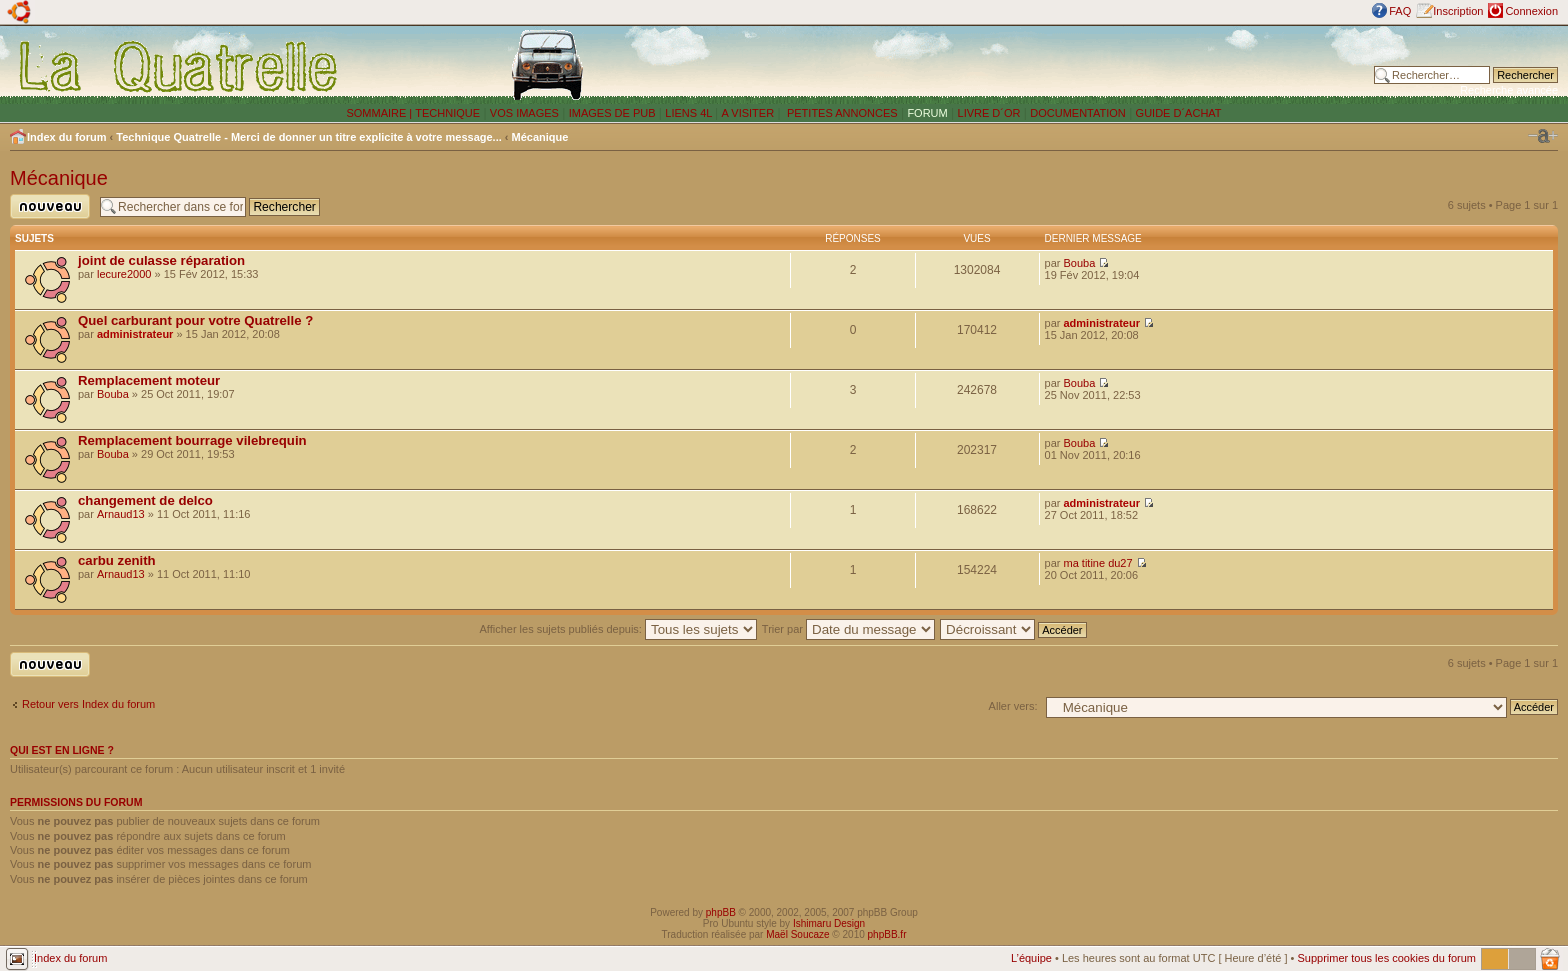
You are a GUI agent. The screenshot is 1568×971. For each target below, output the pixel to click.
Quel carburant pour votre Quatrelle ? (195, 320)
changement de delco (145, 500)
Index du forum (66, 137)
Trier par (848, 629)
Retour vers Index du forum (88, 704)
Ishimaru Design (829, 923)
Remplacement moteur (149, 380)
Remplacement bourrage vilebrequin (192, 440)
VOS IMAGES (524, 113)
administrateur (135, 334)
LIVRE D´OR (989, 113)
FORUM (927, 113)
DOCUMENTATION (1078, 113)
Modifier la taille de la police (1543, 136)
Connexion (1531, 11)
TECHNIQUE (447, 113)
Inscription (1458, 11)
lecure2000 (124, 274)
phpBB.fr (887, 934)
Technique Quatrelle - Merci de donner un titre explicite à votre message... (309, 137)
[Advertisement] (1061, 65)
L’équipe (1031, 958)
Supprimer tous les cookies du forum (1386, 958)
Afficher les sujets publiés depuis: (618, 629)
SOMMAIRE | (380, 113)
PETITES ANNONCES (841, 113)
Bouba (1080, 263)
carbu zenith (117, 560)
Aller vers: (1013, 706)
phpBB (721, 912)
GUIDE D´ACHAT (1179, 113)
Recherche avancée (1509, 90)
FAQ (1400, 11)
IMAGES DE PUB (612, 113)
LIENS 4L (690, 113)
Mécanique (540, 137)
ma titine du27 (1098, 563)
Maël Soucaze (797, 934)
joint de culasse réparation (161, 260)
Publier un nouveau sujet (50, 206)
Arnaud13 (121, 514)
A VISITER (748, 113)
